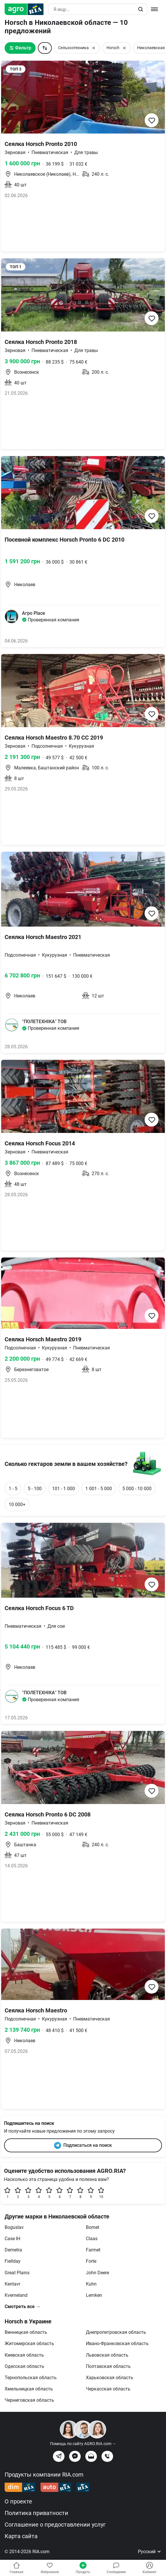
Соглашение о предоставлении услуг (55, 2524)
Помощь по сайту (83, 2443)
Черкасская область (108, 2389)
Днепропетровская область (116, 2332)
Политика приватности (36, 2513)
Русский (149, 2551)
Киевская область (24, 2355)
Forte (91, 2261)
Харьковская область (109, 2377)
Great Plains (17, 2272)
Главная (16, 2568)
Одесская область (24, 2366)
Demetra (13, 2250)
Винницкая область (26, 2332)
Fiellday (13, 2261)
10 (101, 2193)
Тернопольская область (31, 2377)
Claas (91, 2238)
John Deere (97, 2272)
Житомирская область (29, 2343)
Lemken (94, 2295)
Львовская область (107, 2355)
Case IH (12, 2238)
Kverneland (16, 2295)
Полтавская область (108, 2366)
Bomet (92, 2227)
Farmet (93, 2250)
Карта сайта (21, 2536)
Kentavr (12, 2284)
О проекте (18, 2501)
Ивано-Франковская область (117, 2343)
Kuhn (91, 2284)
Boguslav (14, 2227)
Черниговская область (29, 2400)
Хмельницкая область (29, 2389)
